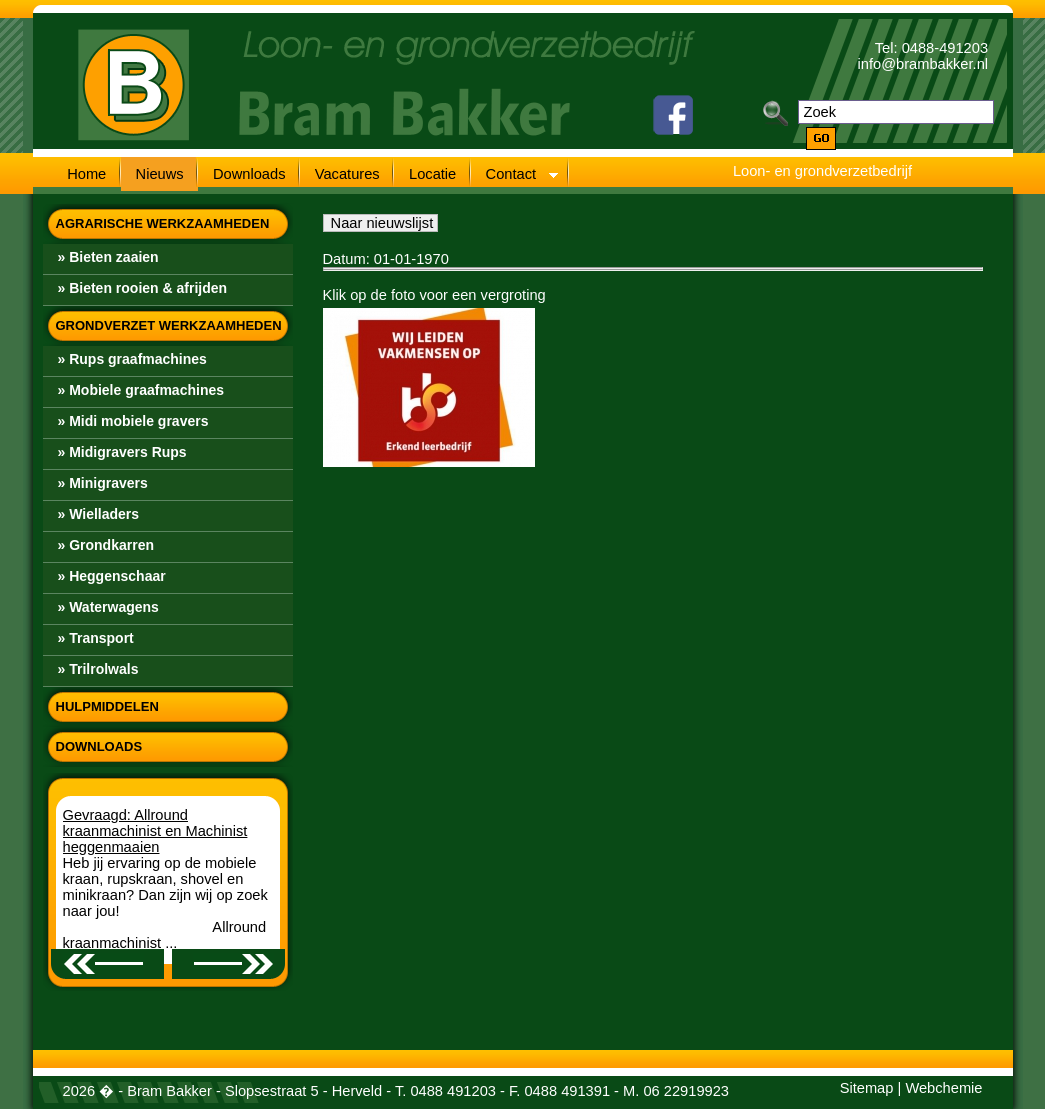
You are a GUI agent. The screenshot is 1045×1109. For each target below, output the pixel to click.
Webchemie (943, 1088)
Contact (514, 176)
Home (86, 174)
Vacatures (347, 174)
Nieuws (160, 174)
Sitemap (867, 1088)
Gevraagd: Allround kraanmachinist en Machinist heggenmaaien (155, 831)
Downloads (249, 174)
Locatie (432, 174)
